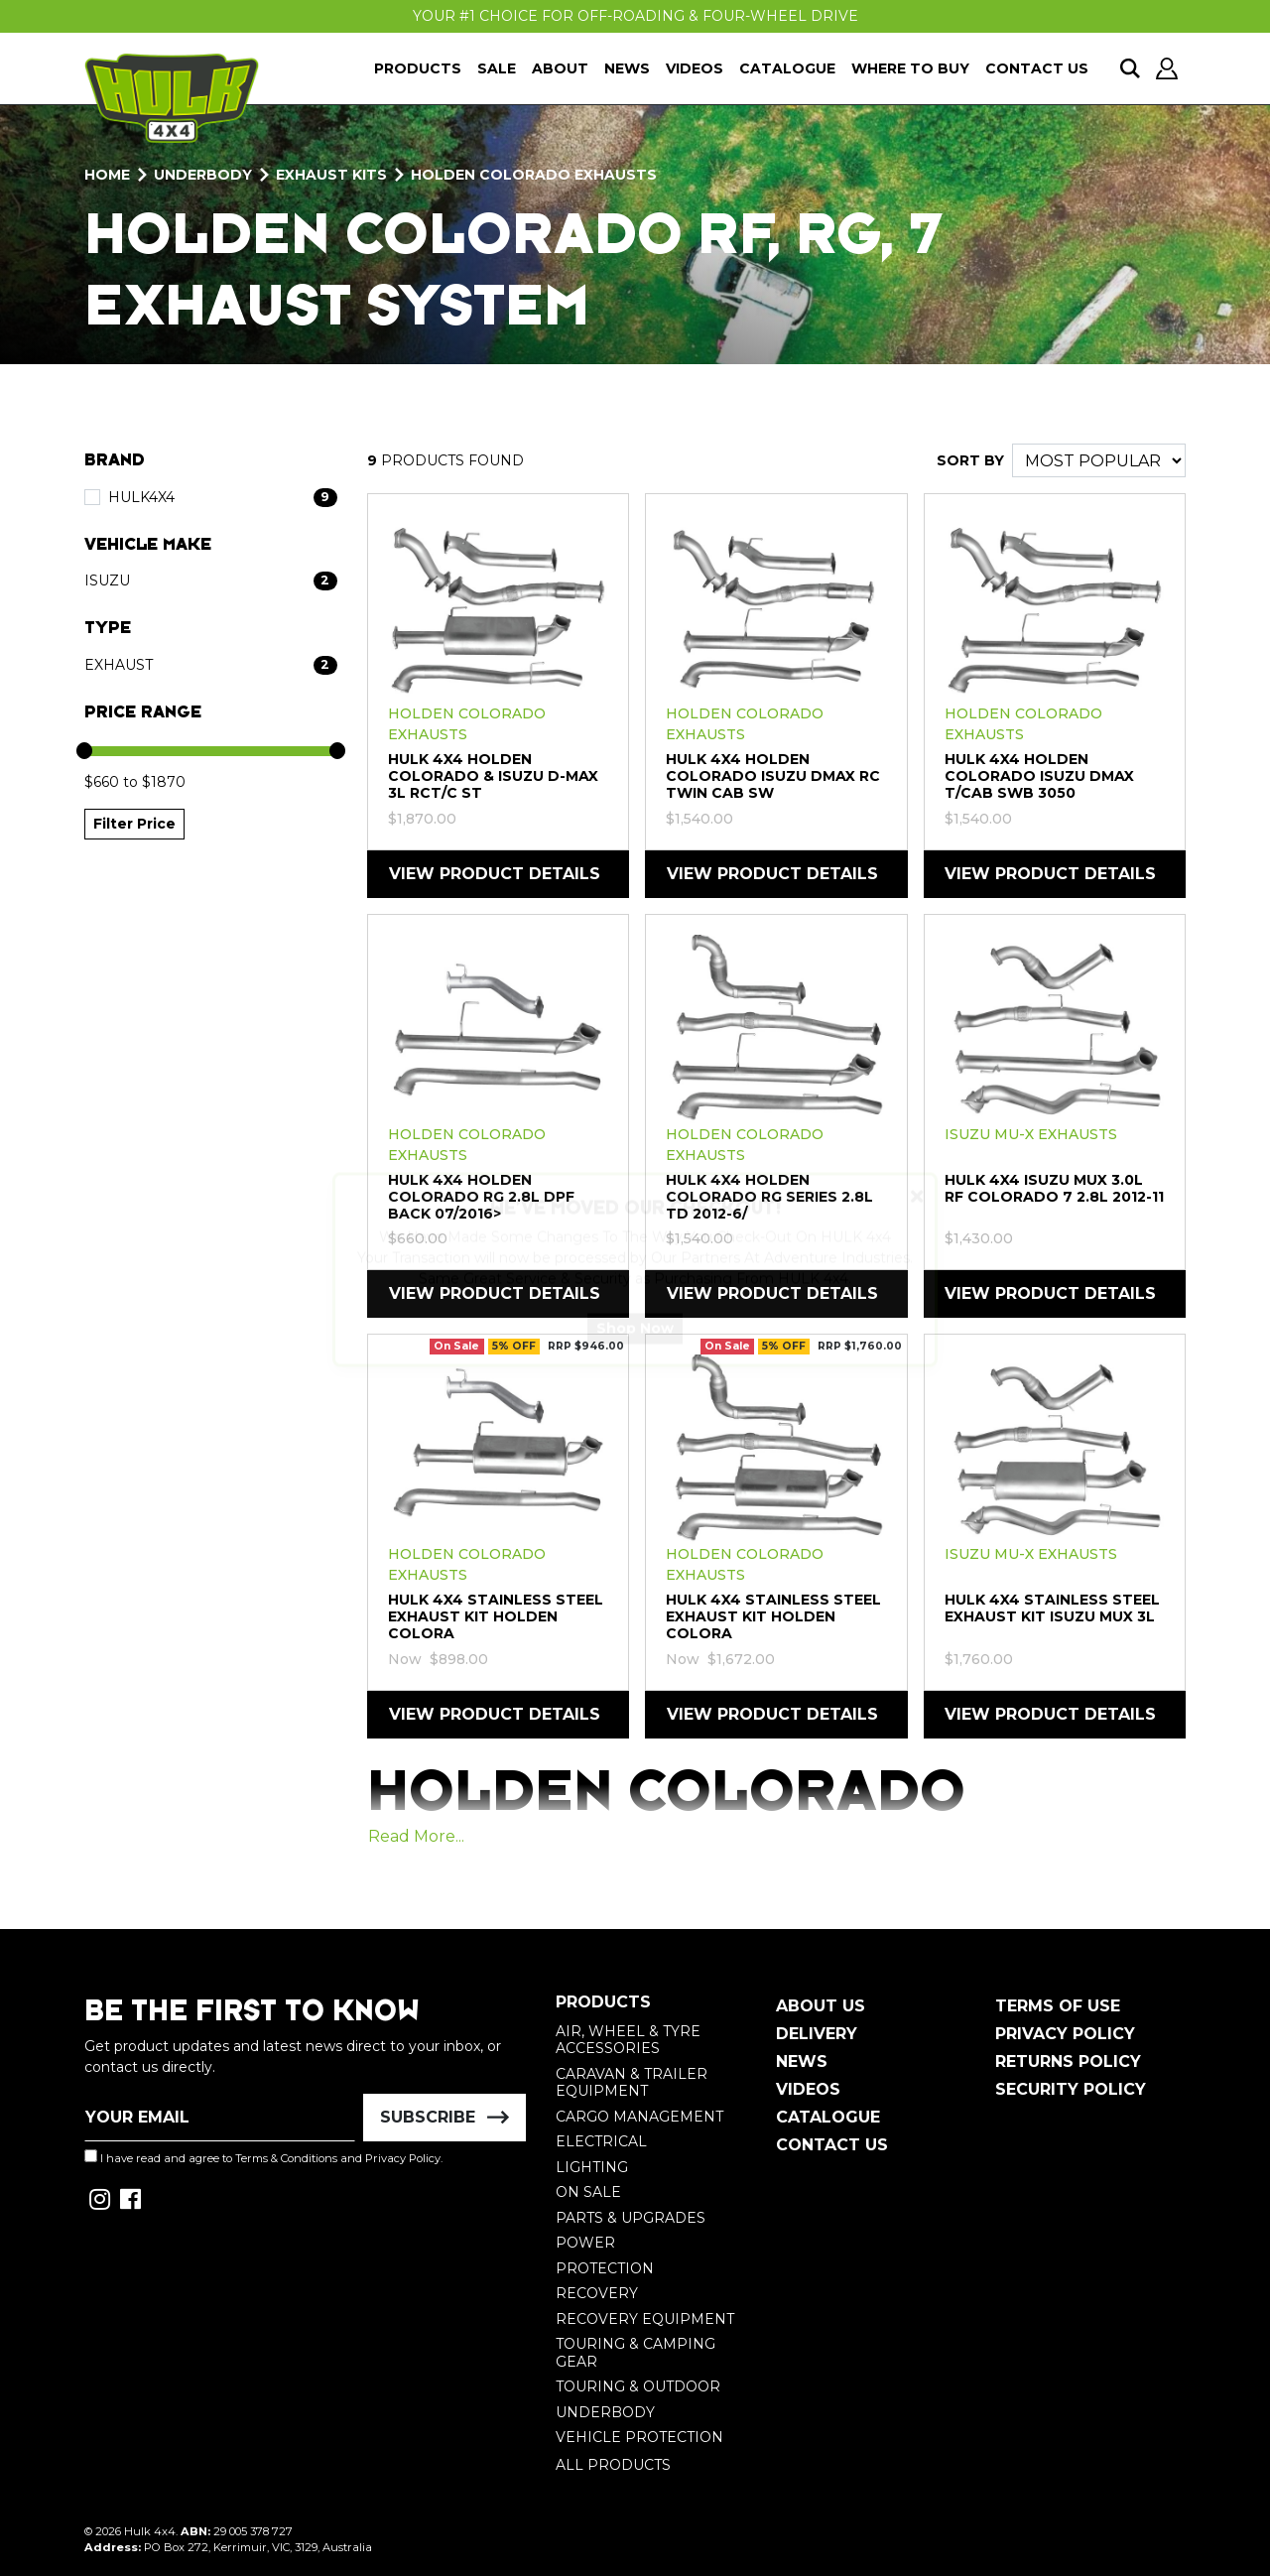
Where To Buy (910, 68)
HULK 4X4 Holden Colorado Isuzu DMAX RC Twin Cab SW (773, 776)
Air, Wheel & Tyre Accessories (628, 2040)
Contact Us (1036, 68)
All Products (613, 2465)
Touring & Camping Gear (635, 2353)
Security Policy (1070, 2089)
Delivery (816, 2033)
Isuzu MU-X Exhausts (1031, 1134)
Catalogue (787, 68)
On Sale (588, 2192)
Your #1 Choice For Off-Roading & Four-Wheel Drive (635, 16)
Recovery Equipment (645, 2319)
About (560, 68)
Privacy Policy (403, 2158)
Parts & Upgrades (630, 2218)
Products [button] (417, 68)
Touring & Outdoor (638, 2386)
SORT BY (970, 460)
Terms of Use (1057, 2005)
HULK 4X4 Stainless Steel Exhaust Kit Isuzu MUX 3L (1052, 1608)
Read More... (416, 1836)
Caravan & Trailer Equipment (631, 2083)
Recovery (597, 2293)
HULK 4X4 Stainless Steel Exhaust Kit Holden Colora (495, 1616)
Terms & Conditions (286, 2158)
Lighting (592, 2167)
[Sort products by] (1099, 460)
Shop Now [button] (635, 1346)
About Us (820, 2005)
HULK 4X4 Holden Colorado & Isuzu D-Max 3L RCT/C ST (493, 776)
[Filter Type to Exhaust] (210, 665)
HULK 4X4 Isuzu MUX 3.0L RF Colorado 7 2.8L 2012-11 (1054, 1188)
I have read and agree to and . (263, 2157)
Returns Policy (1068, 2061)
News (627, 68)
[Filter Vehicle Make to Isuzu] (210, 581)
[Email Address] (219, 2117)
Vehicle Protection (639, 2437)
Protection (605, 2268)
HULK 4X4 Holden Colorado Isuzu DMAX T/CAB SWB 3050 (1039, 776)
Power (585, 2243)
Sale (496, 68)
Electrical (601, 2141)
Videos (694, 68)
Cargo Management (639, 2116)
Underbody (605, 2412)
